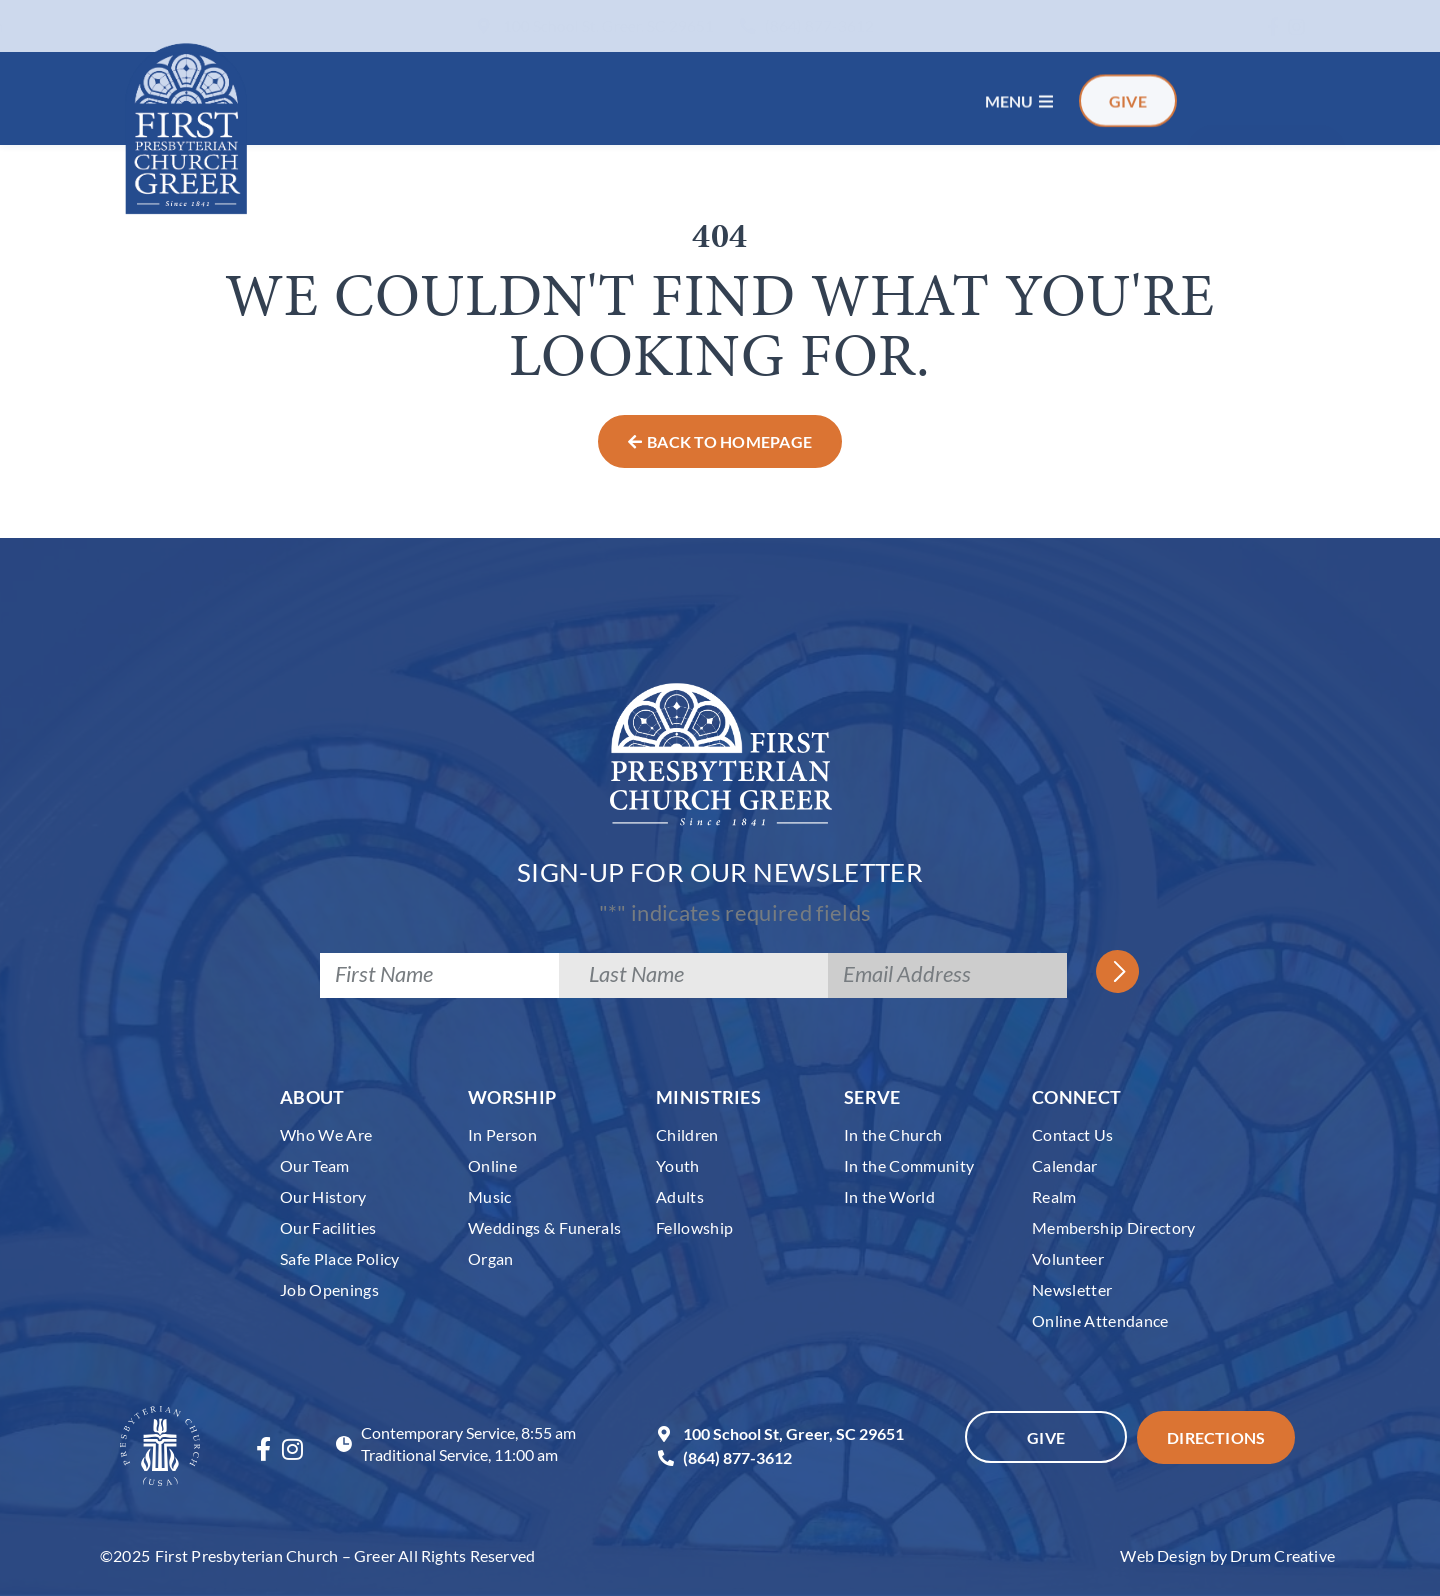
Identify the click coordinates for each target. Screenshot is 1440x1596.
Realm (1054, 1196)
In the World (889, 1196)
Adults (680, 1196)
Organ (491, 1258)
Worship (512, 1097)
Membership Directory (1114, 1227)
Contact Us (1072, 1134)
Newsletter (1072, 1289)
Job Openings (329, 1289)
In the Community (909, 1165)
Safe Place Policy (340, 1258)
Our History (323, 1196)
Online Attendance (1100, 1320)
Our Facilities (328, 1227)
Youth (678, 1165)
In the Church (893, 1134)
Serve (872, 1097)
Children (687, 1134)
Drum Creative (1282, 1555)
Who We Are (326, 1134)
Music (490, 1196)
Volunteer (1068, 1258)
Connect (1076, 1097)
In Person (502, 1134)
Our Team (315, 1165)
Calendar (1065, 1165)
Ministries (708, 1097)
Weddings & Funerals (544, 1227)
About (312, 1097)
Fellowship (694, 1227)
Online (492, 1165)
